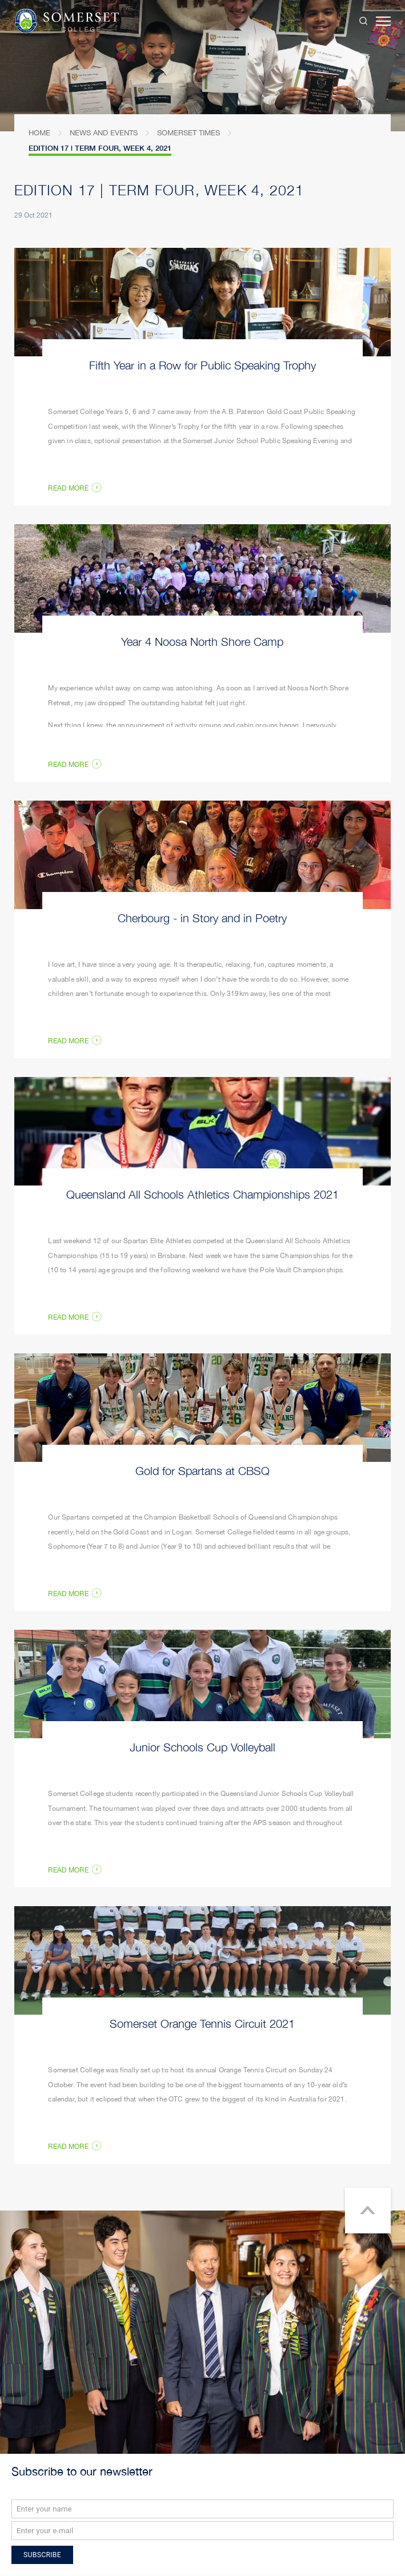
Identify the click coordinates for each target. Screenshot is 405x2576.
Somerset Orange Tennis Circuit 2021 (202, 2023)
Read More (68, 1871)
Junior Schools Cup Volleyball (202, 1746)
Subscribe (42, 2555)
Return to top (368, 2210)
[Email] (202, 2530)
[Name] (202, 2508)
